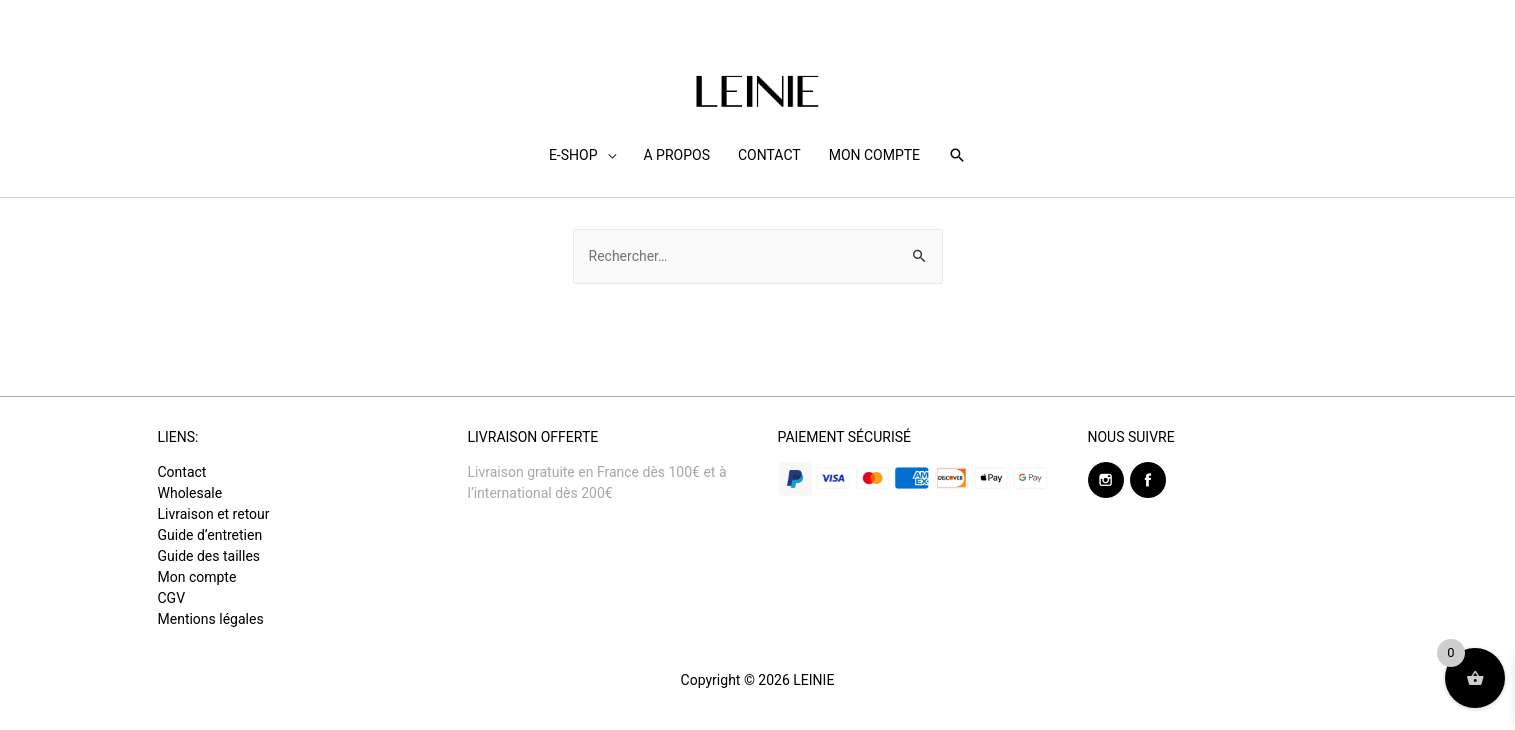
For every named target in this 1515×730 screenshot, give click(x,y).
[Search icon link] (957, 155)
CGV (172, 598)
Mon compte (197, 577)
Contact (182, 472)
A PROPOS (677, 155)
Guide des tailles (209, 556)
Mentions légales (211, 619)
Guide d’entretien (210, 535)
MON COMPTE (874, 155)
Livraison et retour (214, 514)
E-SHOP (573, 155)
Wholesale (190, 493)
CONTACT (769, 155)
